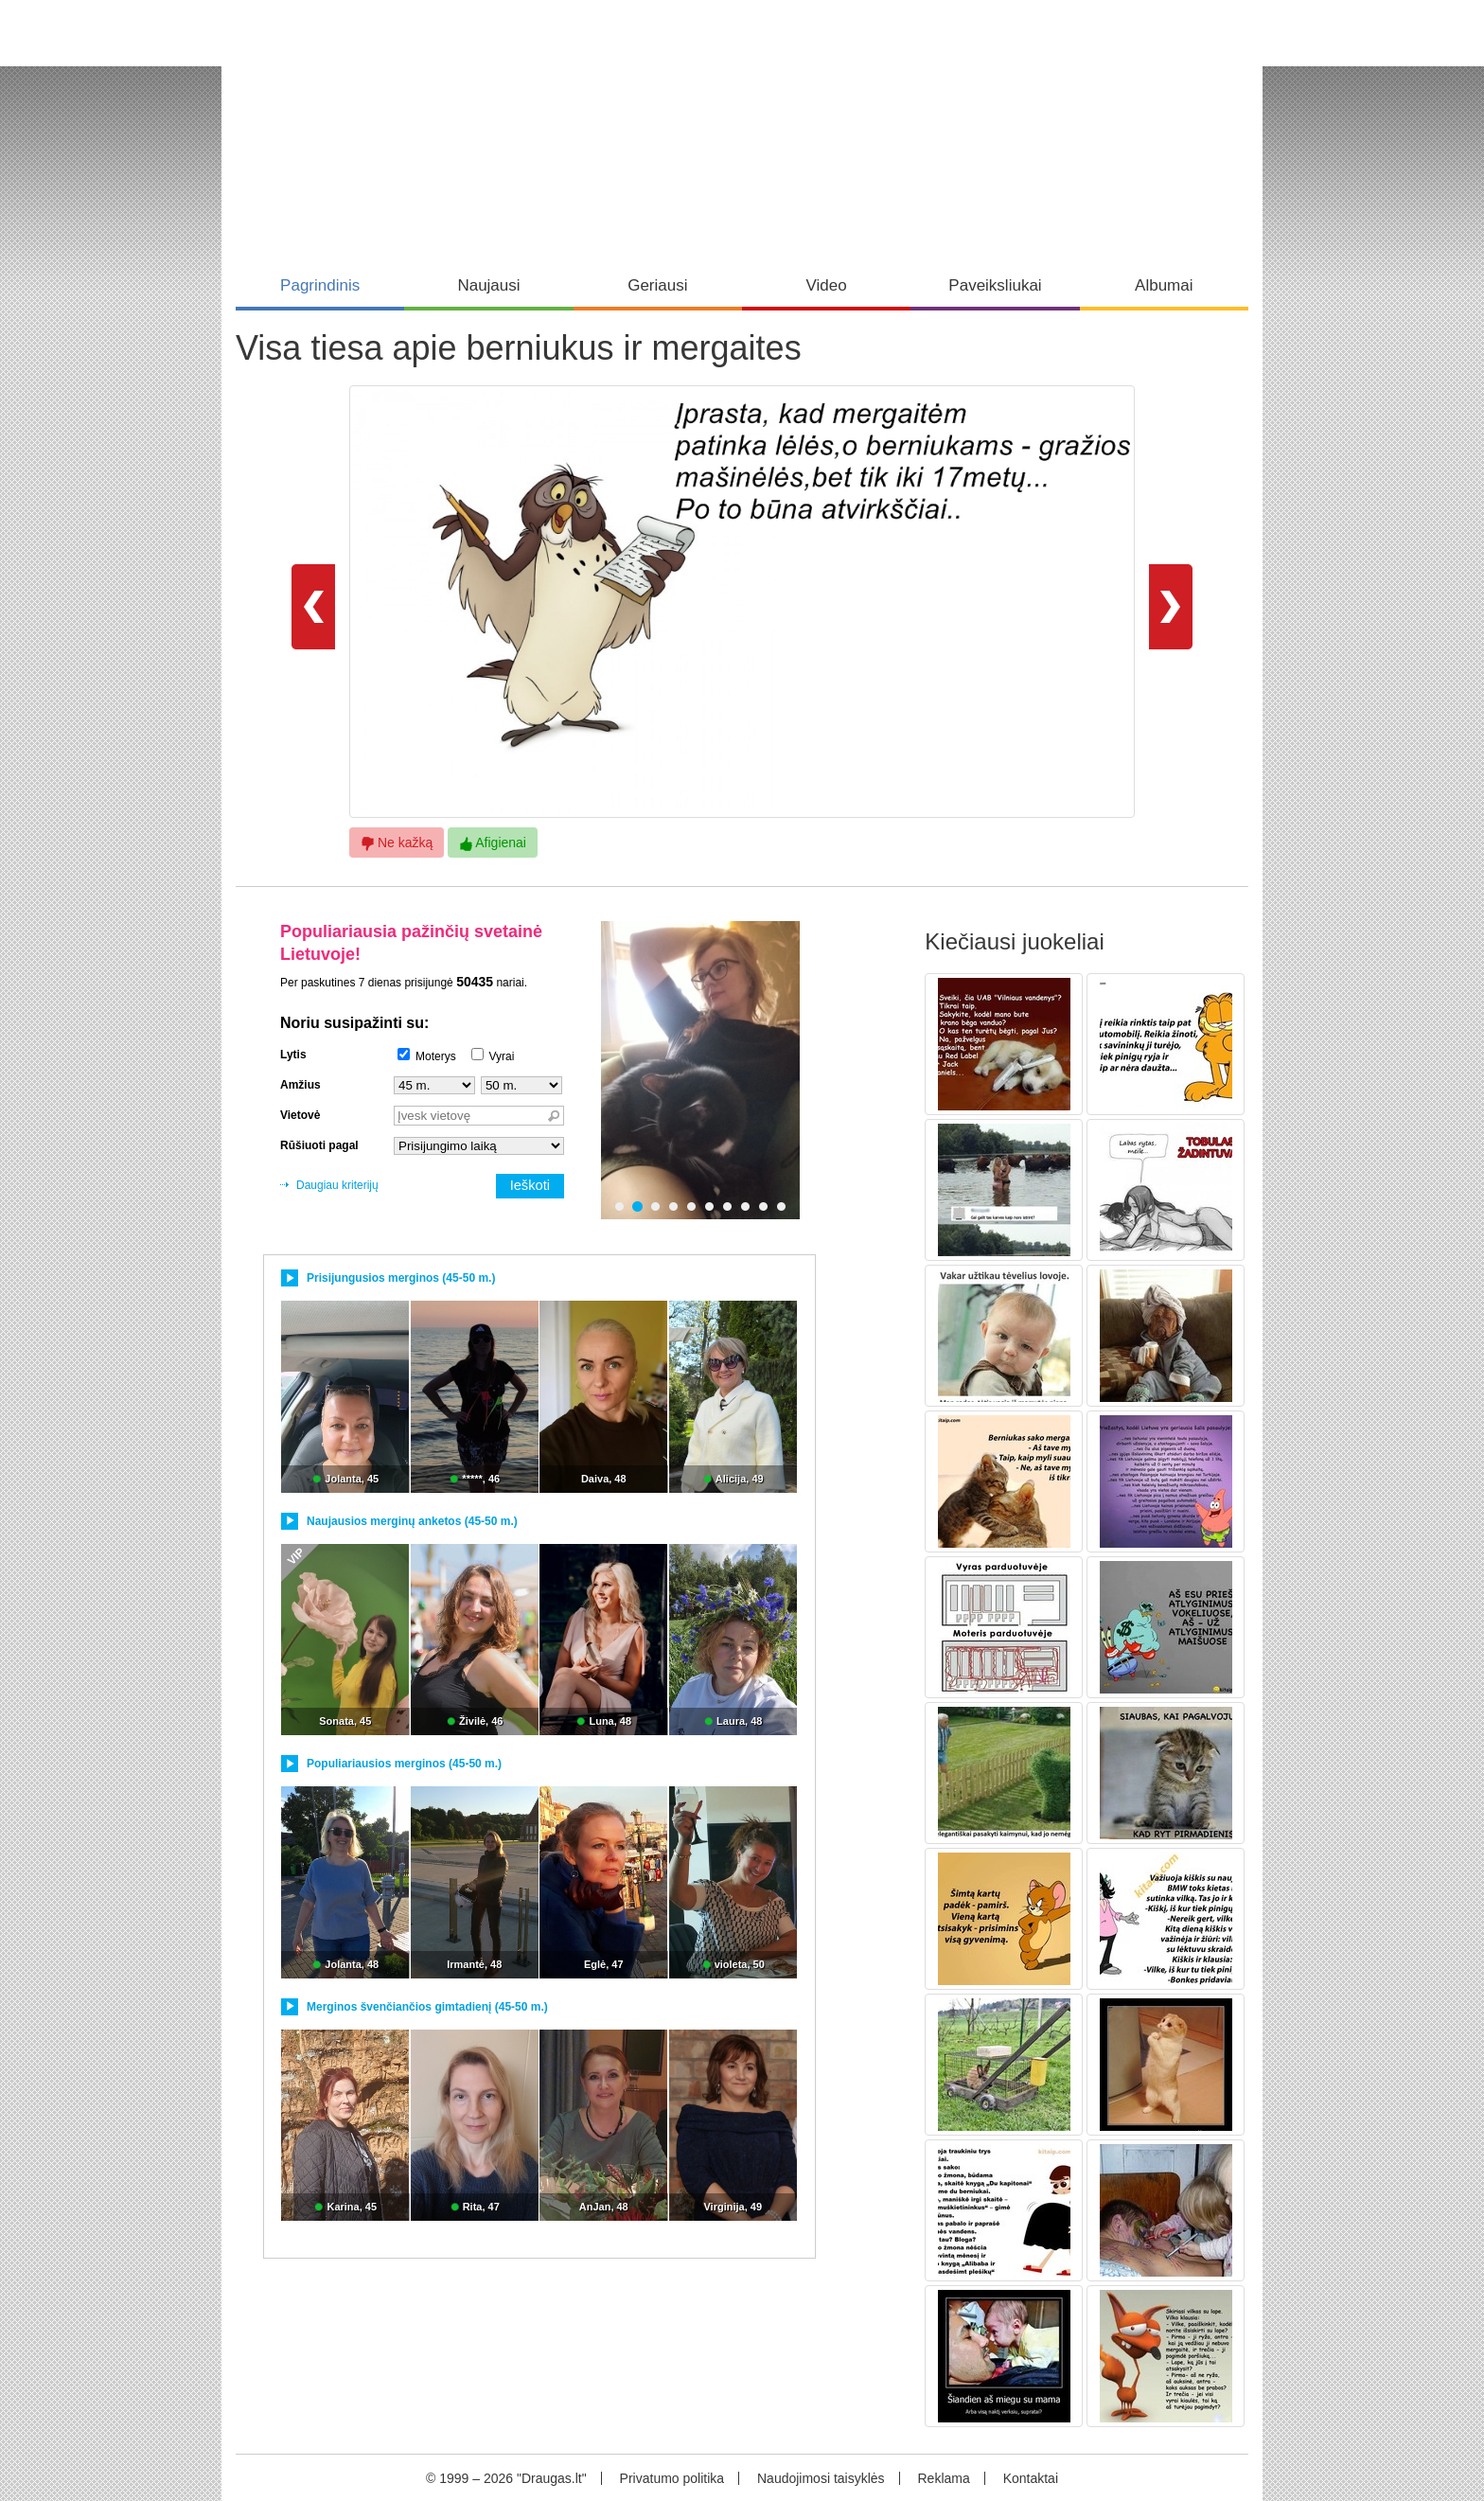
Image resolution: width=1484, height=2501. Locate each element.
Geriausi (657, 285)
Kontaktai (1030, 2478)
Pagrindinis (320, 285)
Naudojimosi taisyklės (821, 2478)
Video (826, 285)
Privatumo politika (672, 2478)
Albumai (1163, 285)
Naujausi (488, 285)
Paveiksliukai (994, 285)
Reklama (943, 2478)
